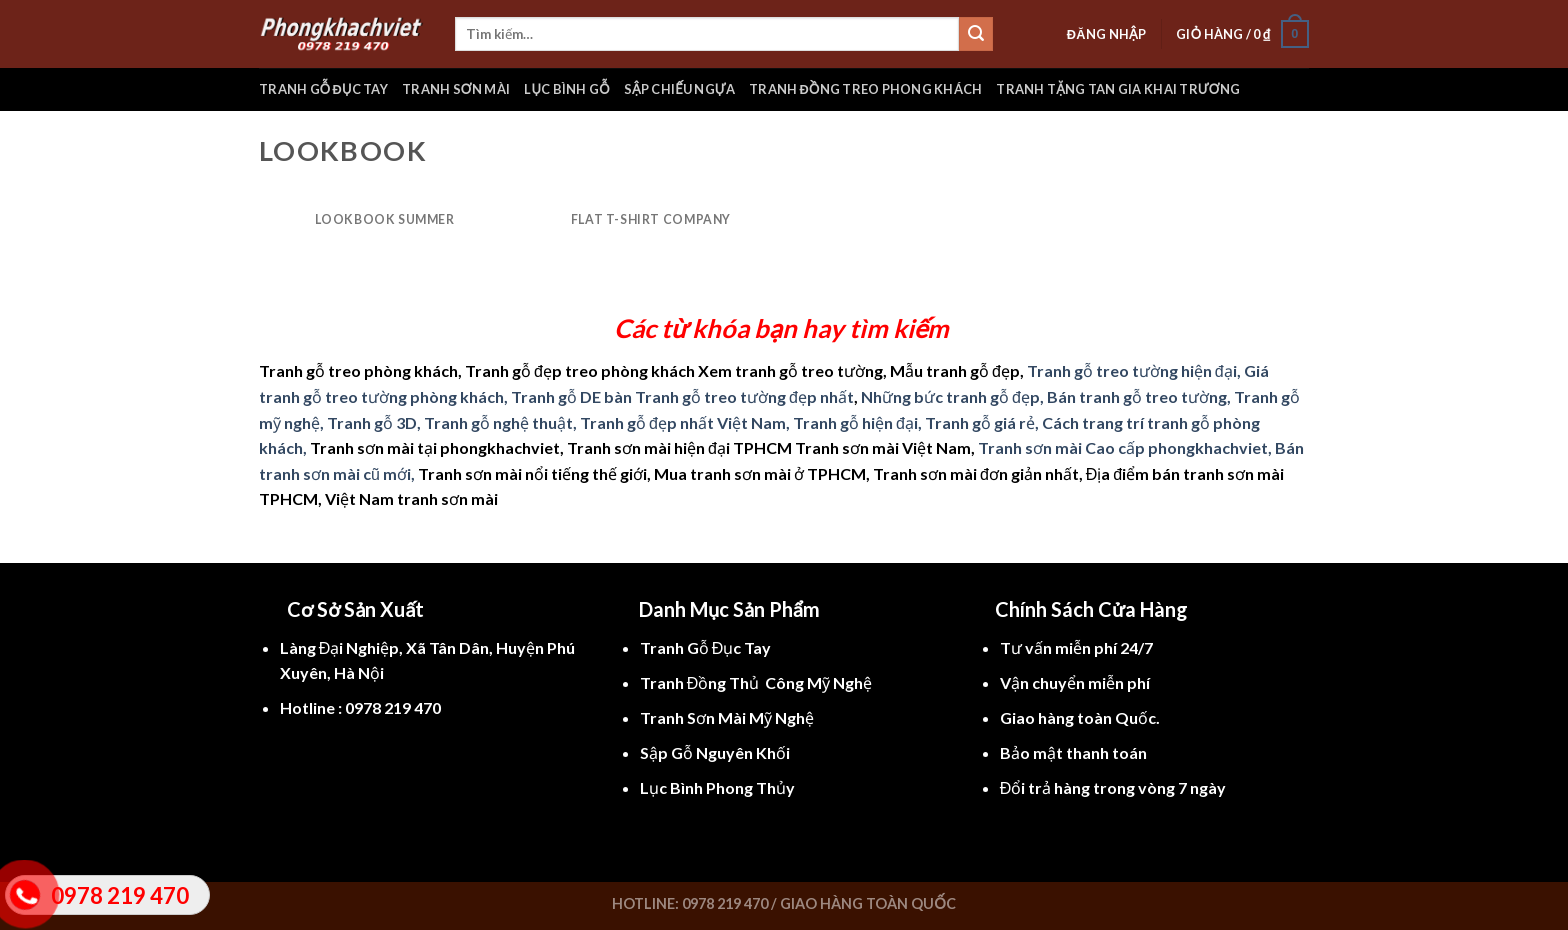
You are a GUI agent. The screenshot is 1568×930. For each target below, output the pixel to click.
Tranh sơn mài (456, 89)
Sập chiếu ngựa (679, 89)
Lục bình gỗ (566, 89)
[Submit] (976, 34)
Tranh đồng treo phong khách (865, 89)
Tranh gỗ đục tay (323, 89)
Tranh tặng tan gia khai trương (1118, 89)
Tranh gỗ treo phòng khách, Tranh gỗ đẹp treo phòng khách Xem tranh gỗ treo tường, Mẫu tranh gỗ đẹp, (641, 370)
